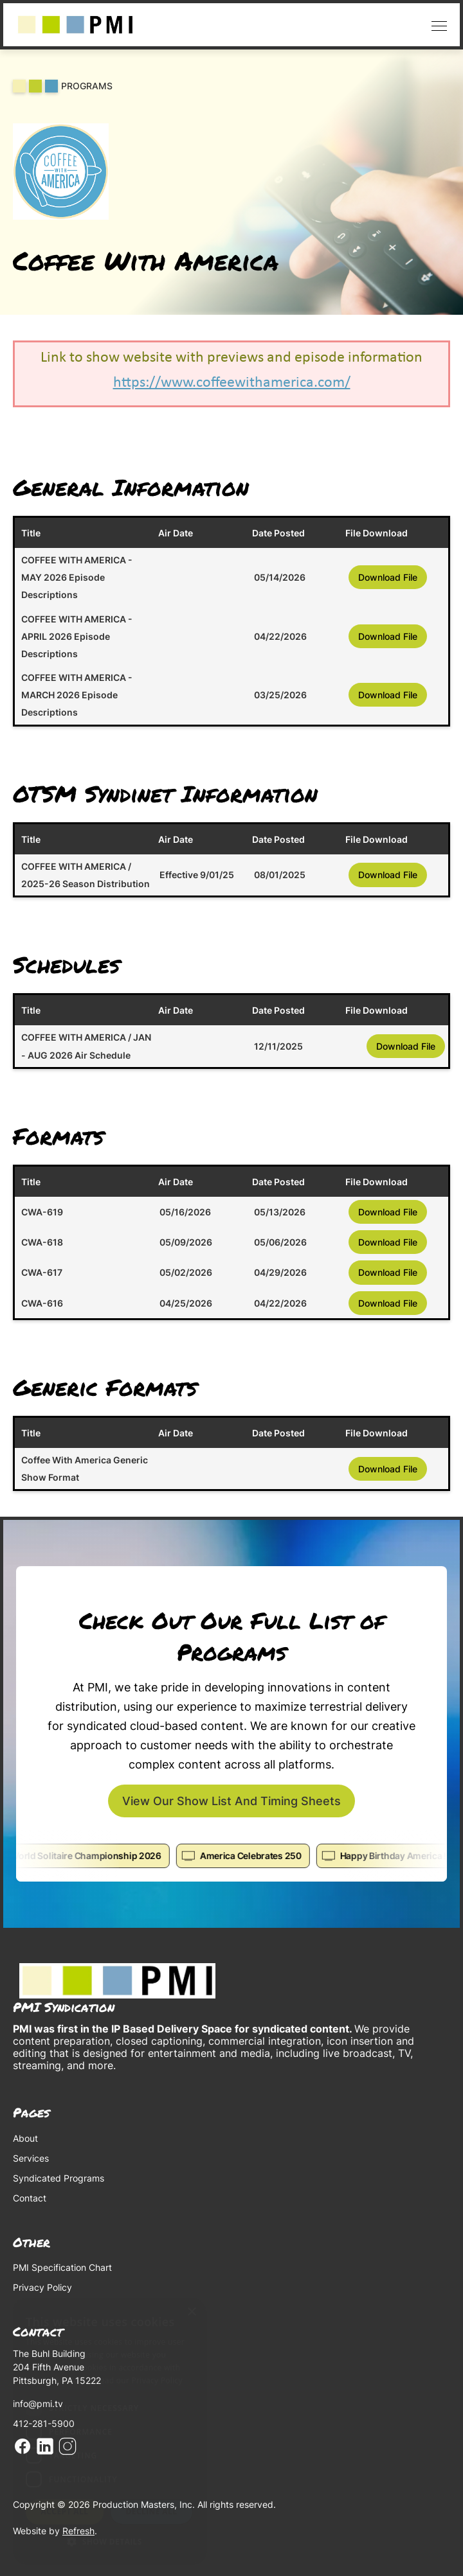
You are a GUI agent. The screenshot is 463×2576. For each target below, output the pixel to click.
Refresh (78, 2530)
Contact (29, 2197)
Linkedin (45, 2446)
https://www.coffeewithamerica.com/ (231, 383)
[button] (436, 25)
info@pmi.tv (38, 2403)
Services (31, 2158)
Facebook (22, 2446)
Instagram (67, 2446)
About (25, 2138)
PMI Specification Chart (62, 2267)
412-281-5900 (44, 2423)
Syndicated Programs (58, 2178)
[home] (75, 24)
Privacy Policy (42, 2287)
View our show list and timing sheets (231, 1801)
